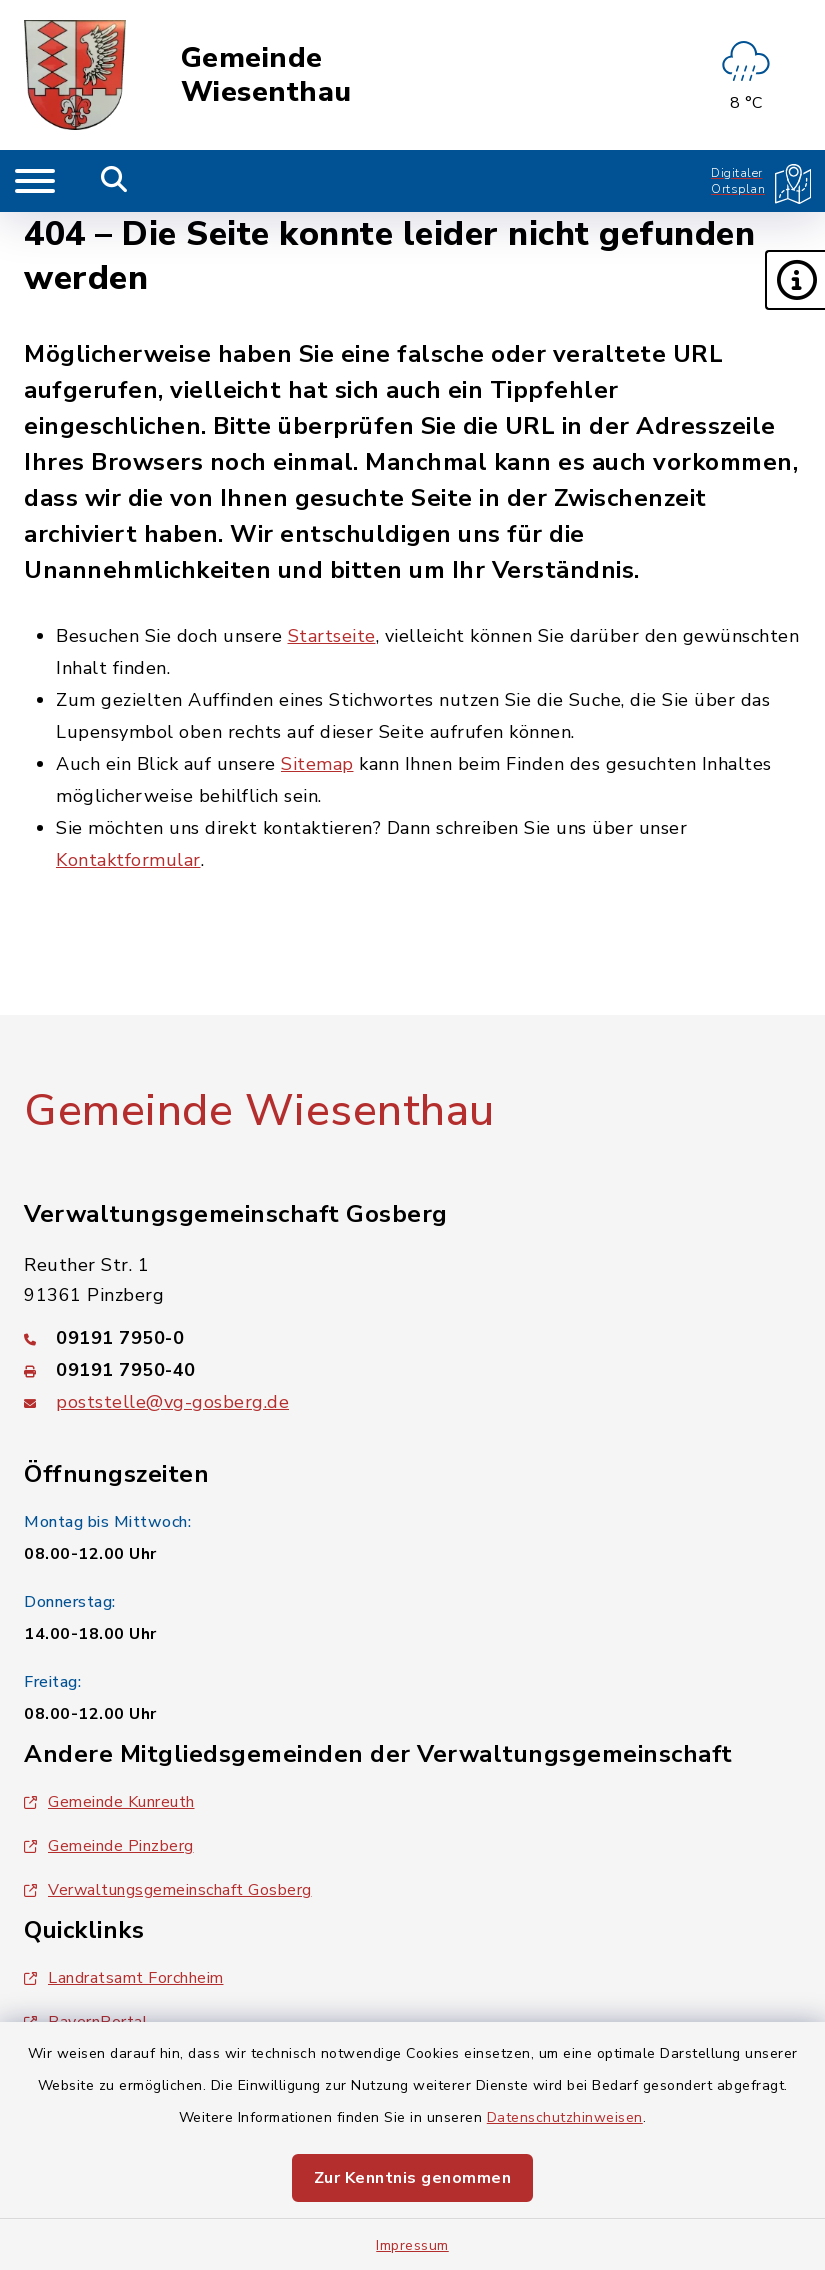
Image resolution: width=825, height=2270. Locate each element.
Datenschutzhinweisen (565, 2117)
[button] (795, 280)
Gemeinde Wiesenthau (266, 75)
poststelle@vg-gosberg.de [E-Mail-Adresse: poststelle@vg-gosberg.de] (172, 1402)
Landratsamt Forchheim (124, 1978)
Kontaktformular (128, 860)
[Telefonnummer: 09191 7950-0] (412, 1338)
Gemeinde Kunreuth (109, 1802)
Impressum (412, 2245)
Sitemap (317, 764)
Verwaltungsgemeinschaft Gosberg (168, 1890)
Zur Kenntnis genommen (413, 2178)
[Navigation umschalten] (35, 181)
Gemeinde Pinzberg (109, 1846)
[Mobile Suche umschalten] (114, 181)
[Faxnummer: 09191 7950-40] (412, 1370)
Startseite (332, 636)
